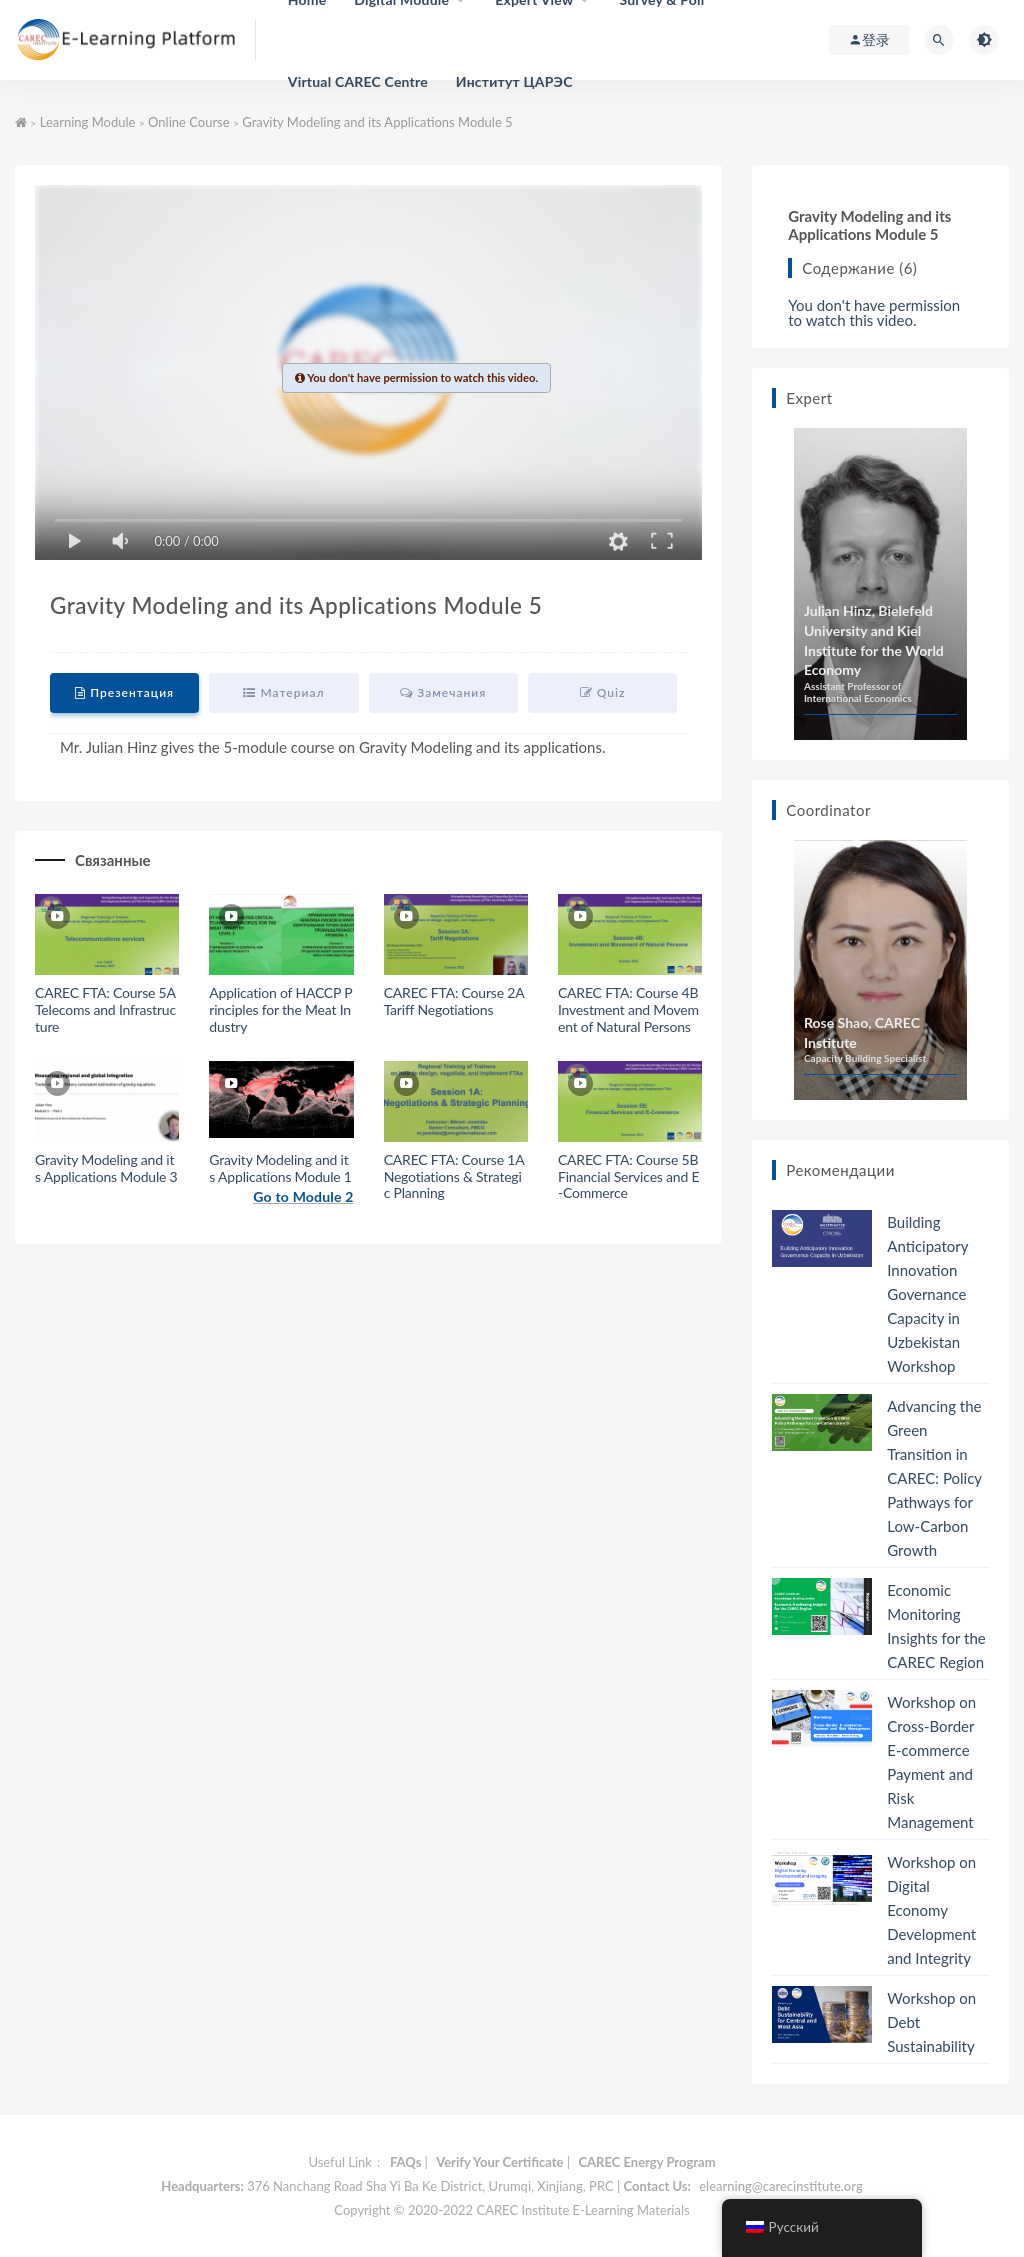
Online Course (189, 122)
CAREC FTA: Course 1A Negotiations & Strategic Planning (454, 1176)
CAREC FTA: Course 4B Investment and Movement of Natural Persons (628, 1009)
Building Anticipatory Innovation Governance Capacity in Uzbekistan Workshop (927, 1294)
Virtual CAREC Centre (358, 81)
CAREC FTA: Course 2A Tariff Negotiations (454, 1001)
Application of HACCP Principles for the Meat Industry (280, 1009)
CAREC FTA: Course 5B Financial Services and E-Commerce (628, 1176)
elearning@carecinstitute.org (780, 2186)
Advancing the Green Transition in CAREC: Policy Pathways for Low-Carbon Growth (934, 1478)
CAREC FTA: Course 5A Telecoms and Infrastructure (105, 1009)
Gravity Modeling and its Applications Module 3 (106, 1168)
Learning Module (88, 122)
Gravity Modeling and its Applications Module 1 (280, 1168)
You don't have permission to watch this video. (874, 313)
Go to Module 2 (303, 1196)
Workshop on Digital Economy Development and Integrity (931, 1910)
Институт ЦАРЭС (514, 81)
